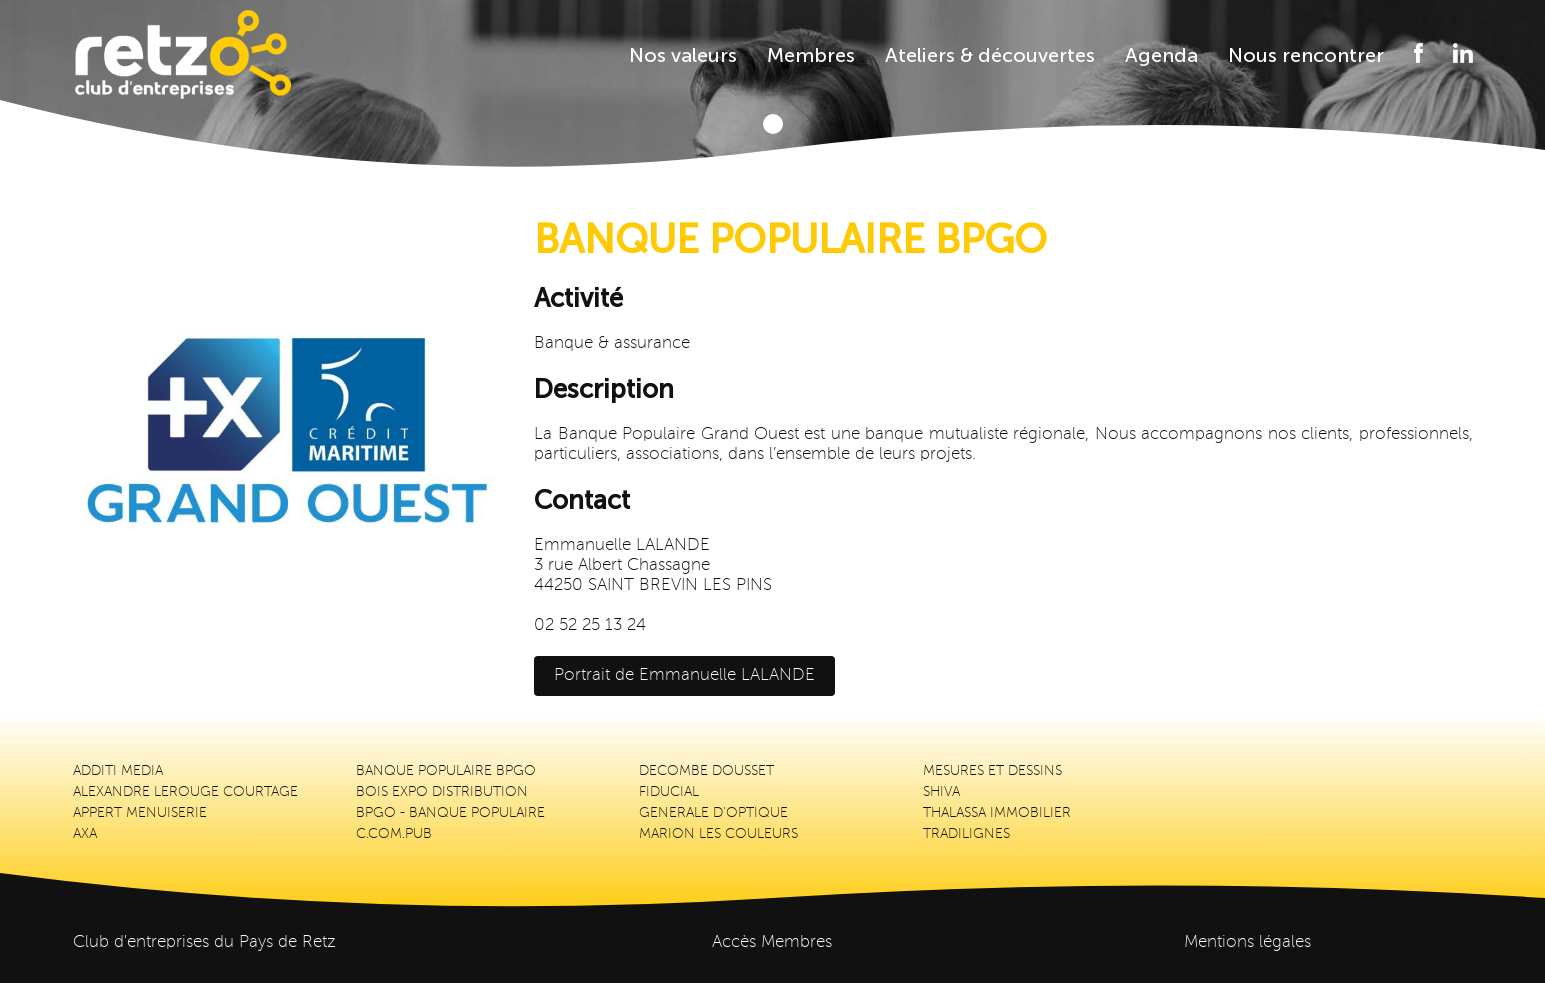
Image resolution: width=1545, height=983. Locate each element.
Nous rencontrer (1306, 55)
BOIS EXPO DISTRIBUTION (442, 792)
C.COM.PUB (394, 834)
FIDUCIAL (669, 792)
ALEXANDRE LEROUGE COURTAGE (185, 792)
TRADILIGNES (966, 834)
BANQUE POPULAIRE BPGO (446, 771)
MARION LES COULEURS (718, 834)
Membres (811, 55)
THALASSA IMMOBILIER (997, 813)
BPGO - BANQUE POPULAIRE (450, 813)
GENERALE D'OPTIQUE (713, 813)
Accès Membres (772, 942)
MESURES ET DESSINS (992, 771)
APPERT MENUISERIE (140, 813)
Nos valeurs (683, 55)
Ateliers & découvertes (990, 55)
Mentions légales (1247, 942)
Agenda (1161, 55)
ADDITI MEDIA (118, 771)
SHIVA (941, 792)
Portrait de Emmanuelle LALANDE (684, 675)
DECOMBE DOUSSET (706, 771)
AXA (85, 834)
